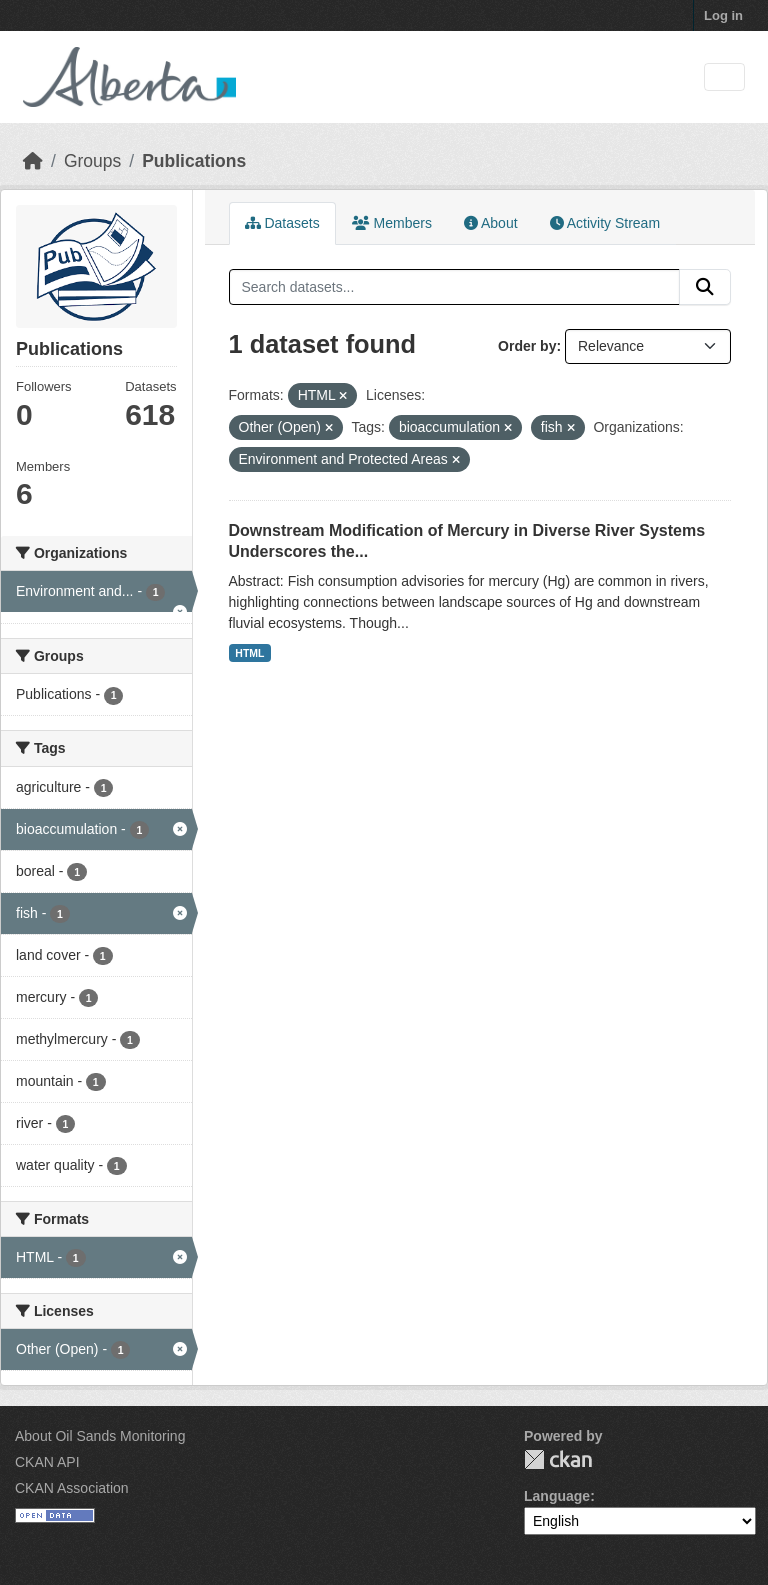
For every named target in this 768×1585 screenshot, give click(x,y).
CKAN (558, 1459)
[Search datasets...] (455, 287)
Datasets (282, 223)
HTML (249, 653)
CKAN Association (72, 1488)
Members (392, 223)
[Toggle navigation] (724, 77)
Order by (527, 346)
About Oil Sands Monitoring (100, 1436)
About (491, 223)
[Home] (33, 161)
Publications (194, 161)
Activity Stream (605, 223)
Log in (723, 15)
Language (557, 1496)
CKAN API (47, 1462)
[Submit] (705, 287)
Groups (92, 161)
